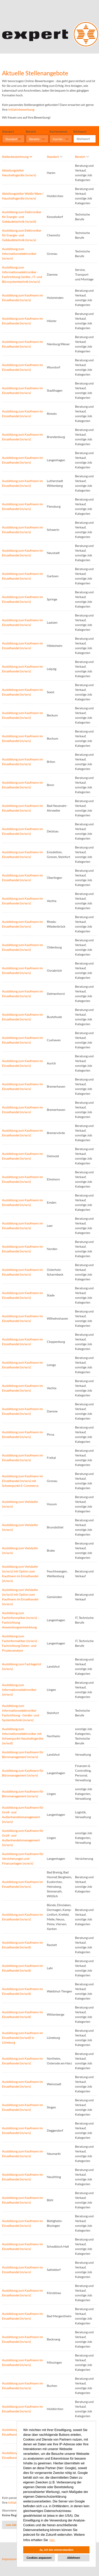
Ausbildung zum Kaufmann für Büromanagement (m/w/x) (22, 1754)
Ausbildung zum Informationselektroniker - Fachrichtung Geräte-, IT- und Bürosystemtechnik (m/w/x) (22, 274)
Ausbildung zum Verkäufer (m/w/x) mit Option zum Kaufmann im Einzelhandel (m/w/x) (20, 1574)
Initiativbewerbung (21, 109)
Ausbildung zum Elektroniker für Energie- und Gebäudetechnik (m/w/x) (21, 235)
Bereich (31, 131)
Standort (8, 131)
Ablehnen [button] (73, 2557)
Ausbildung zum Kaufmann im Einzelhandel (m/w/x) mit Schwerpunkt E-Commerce (22, 1480)
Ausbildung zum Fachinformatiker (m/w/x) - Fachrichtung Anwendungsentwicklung (20, 1620)
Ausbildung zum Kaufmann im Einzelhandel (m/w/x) (22, 297)
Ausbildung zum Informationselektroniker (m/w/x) (19, 253)
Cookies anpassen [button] (39, 2557)
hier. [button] (52, 2540)
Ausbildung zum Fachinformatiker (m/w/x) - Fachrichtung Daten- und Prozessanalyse (20, 1643)
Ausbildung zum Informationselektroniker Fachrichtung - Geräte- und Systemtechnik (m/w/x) (20, 1713)
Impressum (9, 2559)
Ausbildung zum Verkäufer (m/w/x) (20, 1504)
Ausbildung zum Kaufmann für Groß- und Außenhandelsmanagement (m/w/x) (22, 1814)
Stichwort (80, 131)
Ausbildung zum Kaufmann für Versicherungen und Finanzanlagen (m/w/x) (22, 1858)
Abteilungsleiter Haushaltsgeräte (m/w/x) (19, 172)
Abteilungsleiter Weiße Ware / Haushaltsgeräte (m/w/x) (22, 196)
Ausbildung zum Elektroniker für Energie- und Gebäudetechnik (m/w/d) (21, 216)
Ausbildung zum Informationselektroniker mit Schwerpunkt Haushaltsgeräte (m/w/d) (22, 1736)
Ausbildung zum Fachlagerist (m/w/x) (21, 1666)
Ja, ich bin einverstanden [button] (56, 2549)
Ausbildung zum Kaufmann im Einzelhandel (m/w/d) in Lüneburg (22, 2037)
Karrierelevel (58, 131)
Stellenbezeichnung (17, 156)
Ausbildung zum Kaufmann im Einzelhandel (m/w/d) (22, 1944)
